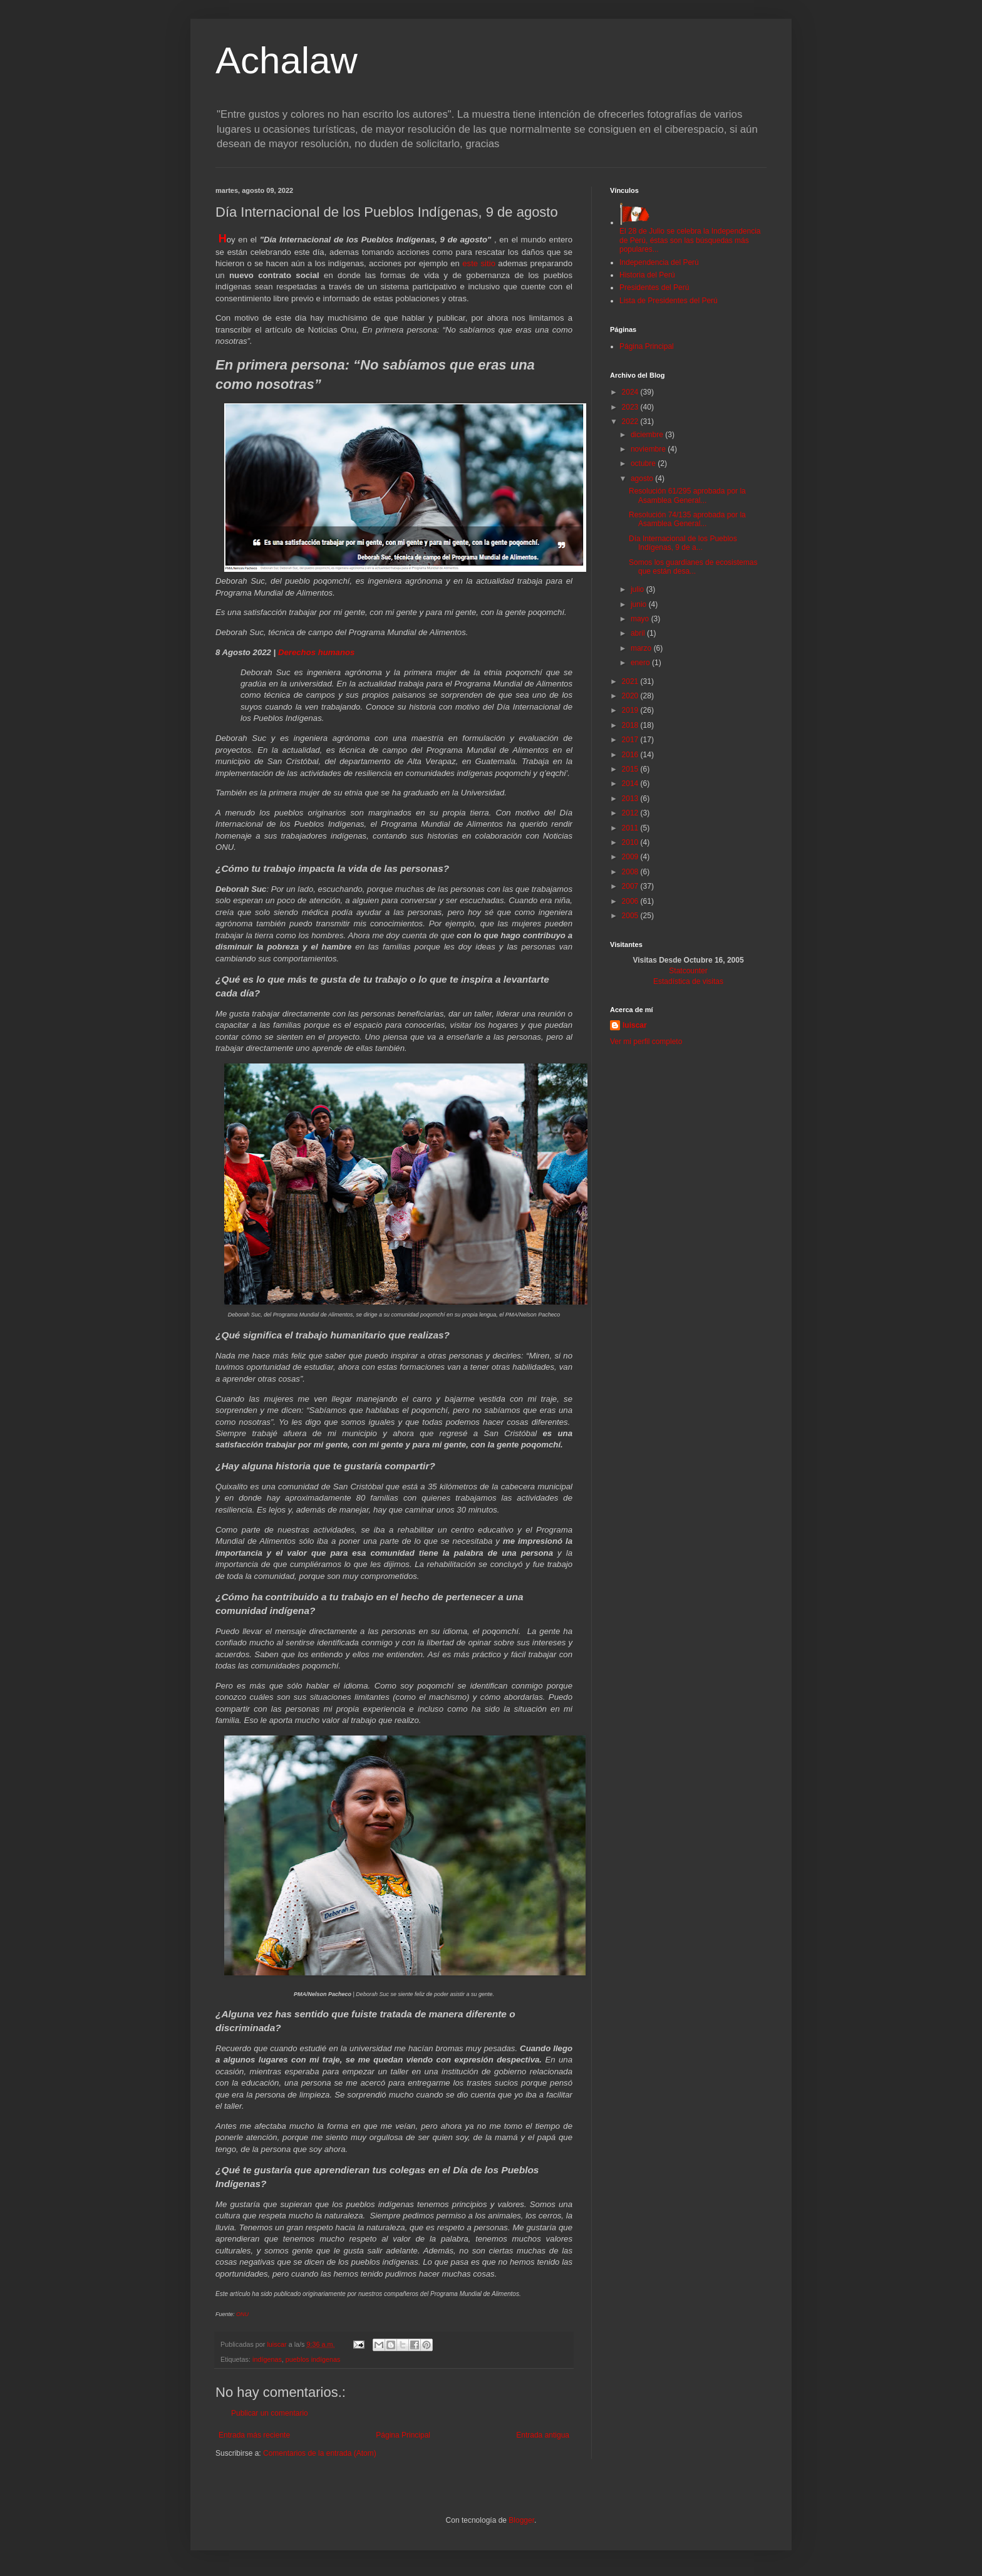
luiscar (635, 1025)
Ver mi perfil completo (646, 1041)
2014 (631, 783)
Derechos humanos (316, 652)
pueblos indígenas (313, 2359)
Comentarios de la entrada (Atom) (319, 2453)
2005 (631, 915)
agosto (643, 478)
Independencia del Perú (659, 262)
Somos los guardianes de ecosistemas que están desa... (693, 567)
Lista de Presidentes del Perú (668, 300)
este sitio (478, 263)
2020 (631, 695)
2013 (631, 798)
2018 (631, 725)
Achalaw (286, 60)
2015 (631, 769)
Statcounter (688, 970)
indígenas (267, 2359)
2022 (631, 421)
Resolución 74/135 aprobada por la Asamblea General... (687, 519)
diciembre (648, 434)
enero (641, 662)
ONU (242, 2314)
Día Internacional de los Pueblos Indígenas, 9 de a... (683, 543)
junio (640, 604)
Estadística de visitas (688, 981)
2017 (631, 739)
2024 (631, 392)
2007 (631, 886)
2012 (631, 813)
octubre (644, 463)
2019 (631, 710)
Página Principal (403, 2435)
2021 (631, 681)
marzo (642, 648)
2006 (631, 901)
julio (638, 589)
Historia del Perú (647, 275)
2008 (631, 871)
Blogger (521, 2520)
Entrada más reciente (254, 2435)
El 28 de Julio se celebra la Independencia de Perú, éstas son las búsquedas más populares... (690, 236)
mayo (641, 618)
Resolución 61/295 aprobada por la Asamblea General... (687, 495)
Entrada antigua (542, 2435)
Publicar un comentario (269, 2413)
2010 (631, 842)
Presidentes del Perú (654, 287)
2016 (631, 754)
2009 (631, 856)
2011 (631, 828)
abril (639, 633)
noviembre (649, 449)
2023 (631, 407)
